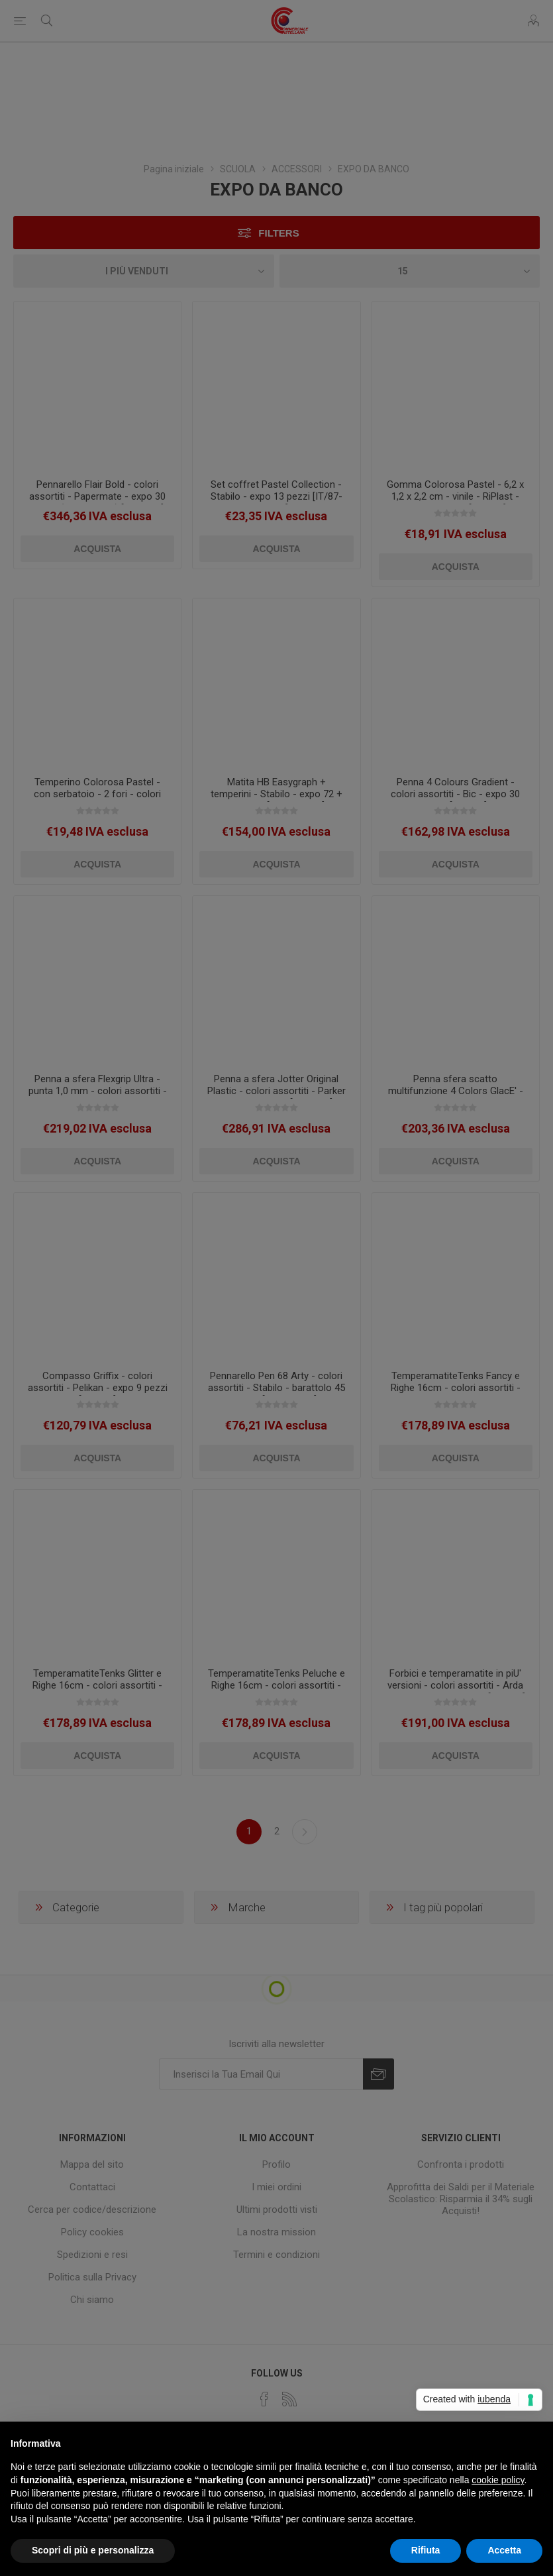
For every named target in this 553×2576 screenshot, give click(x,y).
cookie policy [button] (498, 2480)
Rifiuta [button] (425, 2550)
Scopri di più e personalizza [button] (93, 2550)
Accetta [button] (504, 2550)
